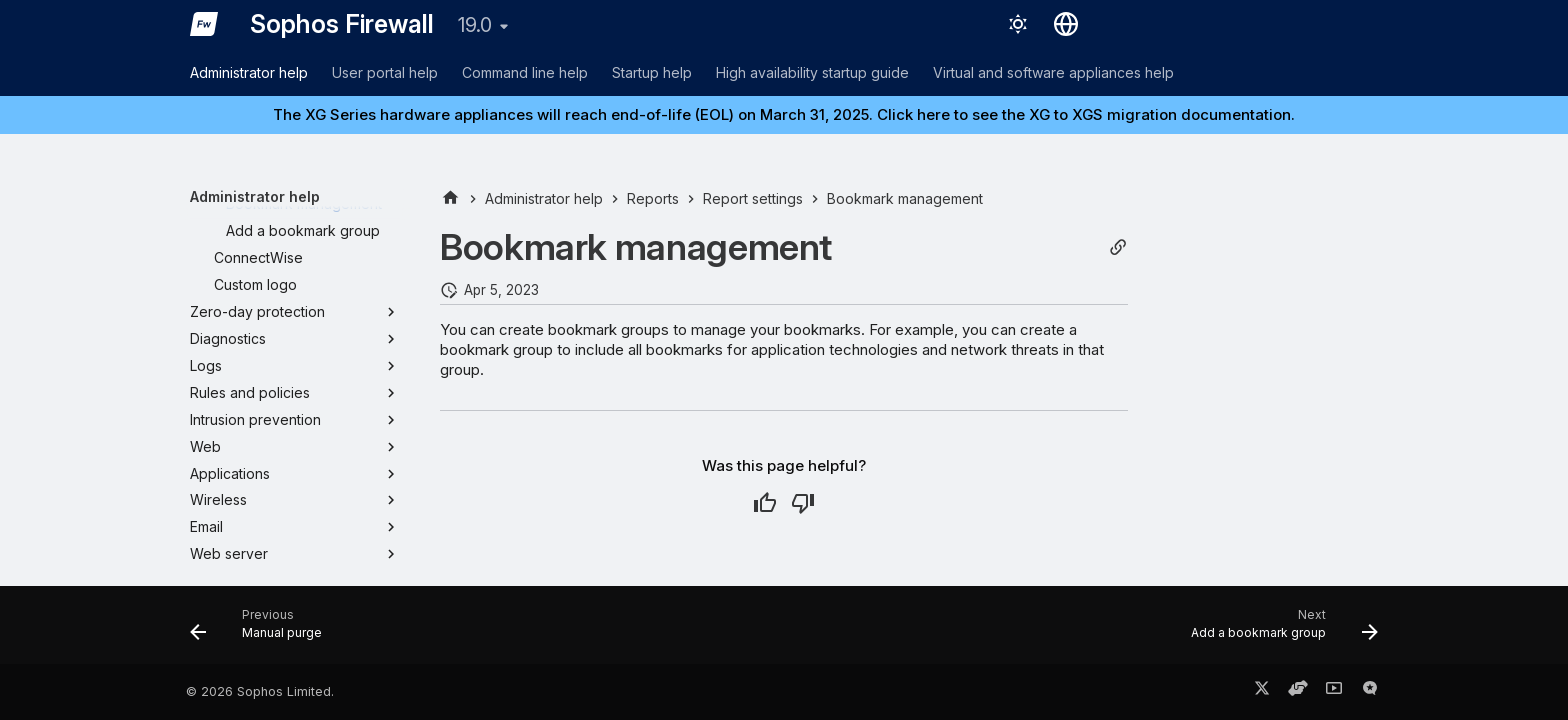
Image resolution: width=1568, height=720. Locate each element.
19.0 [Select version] (475, 25)
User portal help (385, 72)
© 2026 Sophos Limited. (260, 691)
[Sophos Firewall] (204, 24)
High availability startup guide (812, 72)
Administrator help (249, 72)
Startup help (652, 72)
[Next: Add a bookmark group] (1278, 631)
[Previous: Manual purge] (262, 631)
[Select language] (1066, 24)
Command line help (525, 72)
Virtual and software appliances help (1053, 72)
